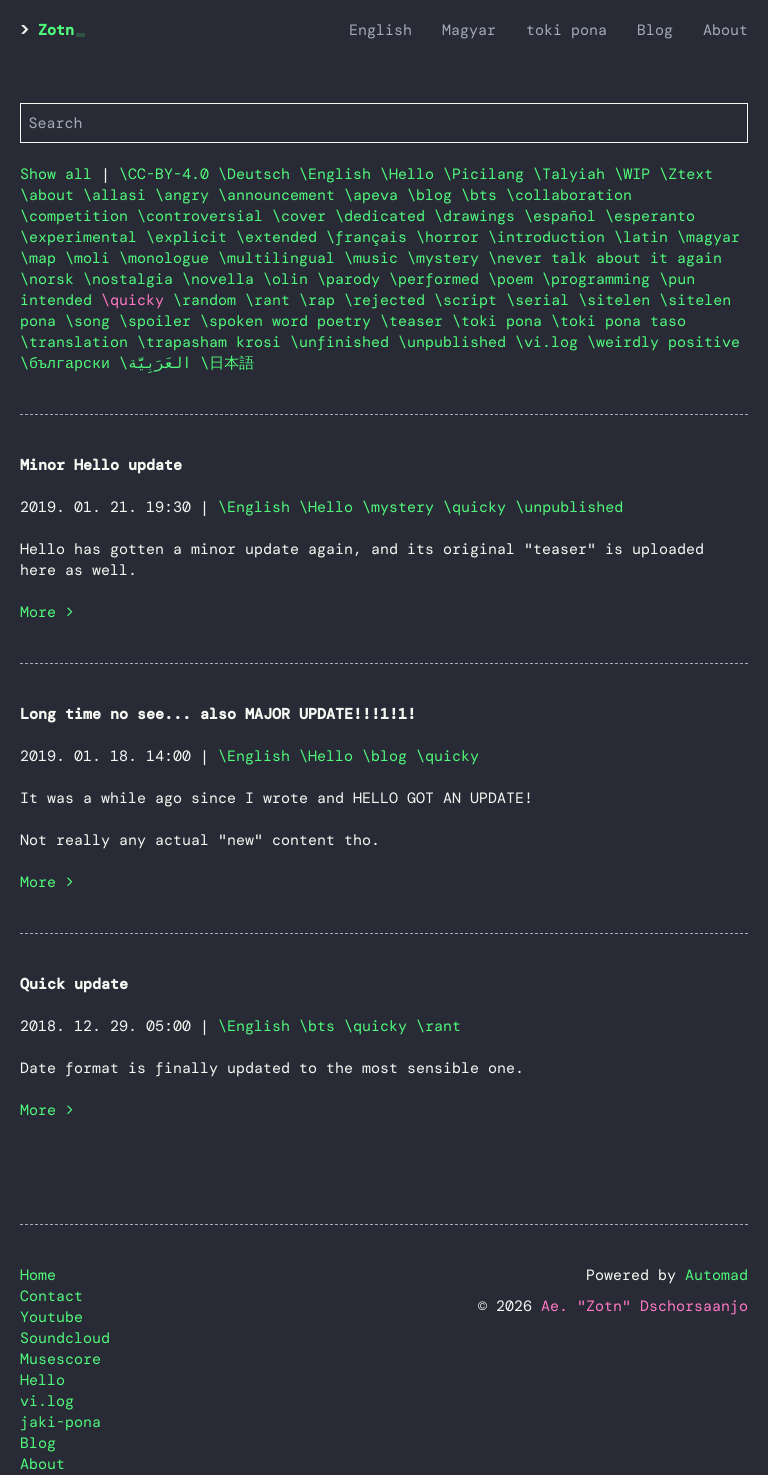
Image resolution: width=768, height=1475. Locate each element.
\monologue (168, 258)
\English (339, 174)
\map (42, 258)
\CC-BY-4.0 (168, 174)
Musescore (60, 1359)
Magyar (469, 30)
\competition (78, 216)
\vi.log (551, 342)
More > (47, 612)
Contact (51, 1296)
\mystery (447, 258)
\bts (483, 195)
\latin (645, 237)
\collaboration (569, 195)
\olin (290, 279)
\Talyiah (573, 174)
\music (375, 258)
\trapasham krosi (213, 342)
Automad (716, 1275)
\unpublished (456, 342)
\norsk (51, 279)
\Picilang (488, 174)
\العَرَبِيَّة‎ (159, 363)
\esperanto (650, 216)
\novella (222, 279)
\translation (78, 342)
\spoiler (159, 321)
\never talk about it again (605, 258)
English (380, 30)
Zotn (56, 30)
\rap (321, 300)
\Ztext (686, 174)
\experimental (83, 237)
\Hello (411, 174)
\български (69, 363)
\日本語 (227, 363)
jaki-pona (60, 1422)
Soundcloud (65, 1338)
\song (92, 321)
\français (371, 237)
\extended (281, 237)
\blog (434, 195)
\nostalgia (132, 279)
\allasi (119, 195)
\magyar (708, 237)
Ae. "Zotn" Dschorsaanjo (644, 1306)
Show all (56, 174)
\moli (92, 258)
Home (38, 1275)
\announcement (281, 195)
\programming (600, 279)
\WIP (636, 174)
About (725, 30)
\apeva (375, 195)
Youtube (51, 1317)
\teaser (416, 321)
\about (51, 195)
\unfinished (344, 342)
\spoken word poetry (290, 321)
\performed (438, 279)
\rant (272, 300)
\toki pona (501, 321)
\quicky (474, 507)
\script (470, 300)
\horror (452, 237)
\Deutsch (258, 174)
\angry (186, 195)
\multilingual (281, 258)
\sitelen (618, 300)
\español (564, 216)
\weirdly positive (663, 342)
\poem (515, 279)
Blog (655, 30)
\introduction (551, 237)
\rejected (389, 300)
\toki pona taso (618, 321)
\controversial (204, 216)
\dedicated (384, 216)
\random (209, 300)
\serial (542, 300)
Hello (42, 1380)
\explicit (191, 237)
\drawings (479, 216)
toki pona (566, 30)
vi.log (47, 1401)
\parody (353, 279)
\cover (303, 216)
